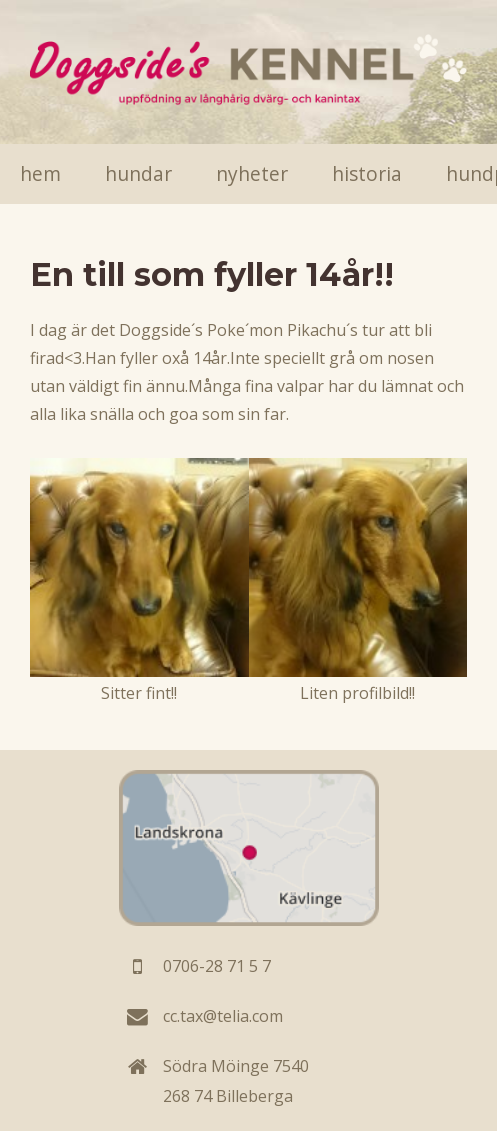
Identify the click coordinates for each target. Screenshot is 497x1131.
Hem (40, 173)
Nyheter (252, 173)
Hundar (138, 173)
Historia (367, 173)
